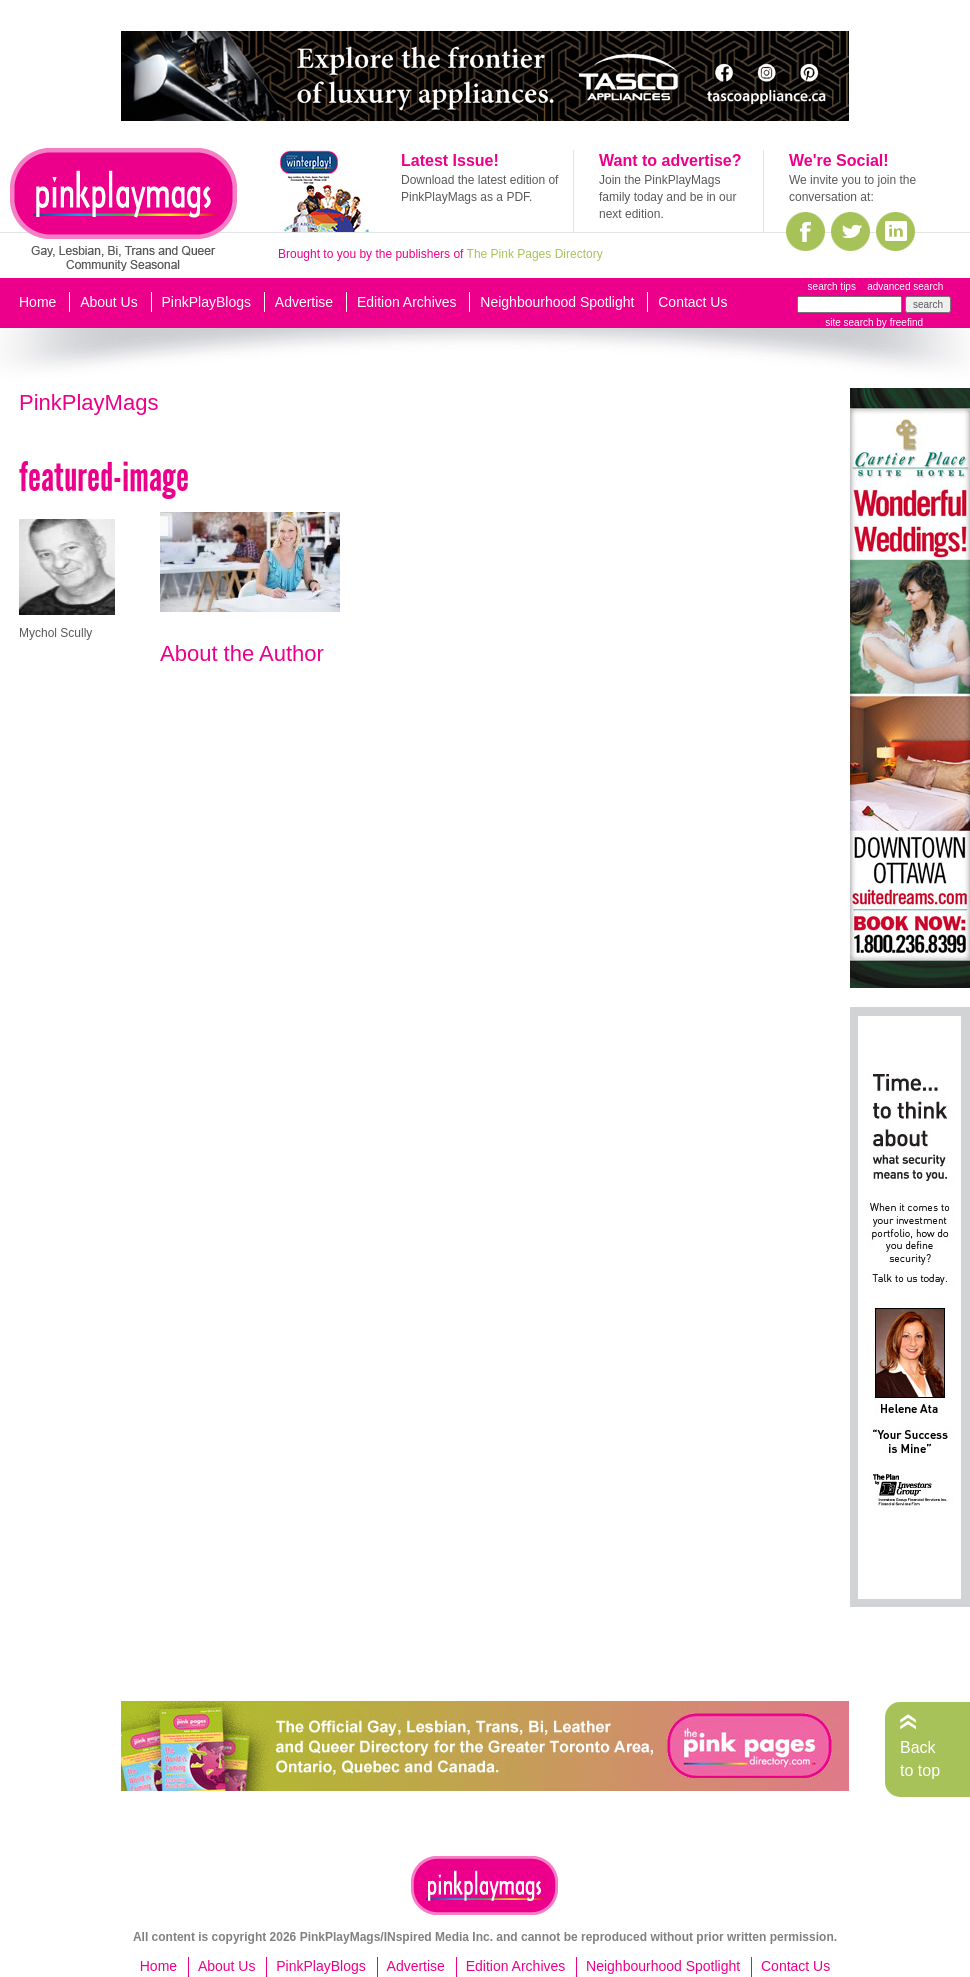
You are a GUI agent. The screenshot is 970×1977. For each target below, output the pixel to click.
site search (849, 322)
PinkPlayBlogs (207, 302)
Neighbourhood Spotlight (557, 302)
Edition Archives (407, 302)
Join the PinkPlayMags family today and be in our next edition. (667, 197)
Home (37, 302)
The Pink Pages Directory (535, 254)
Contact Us (692, 302)
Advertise (304, 302)
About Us (109, 302)
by (898, 322)
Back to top (920, 1758)
